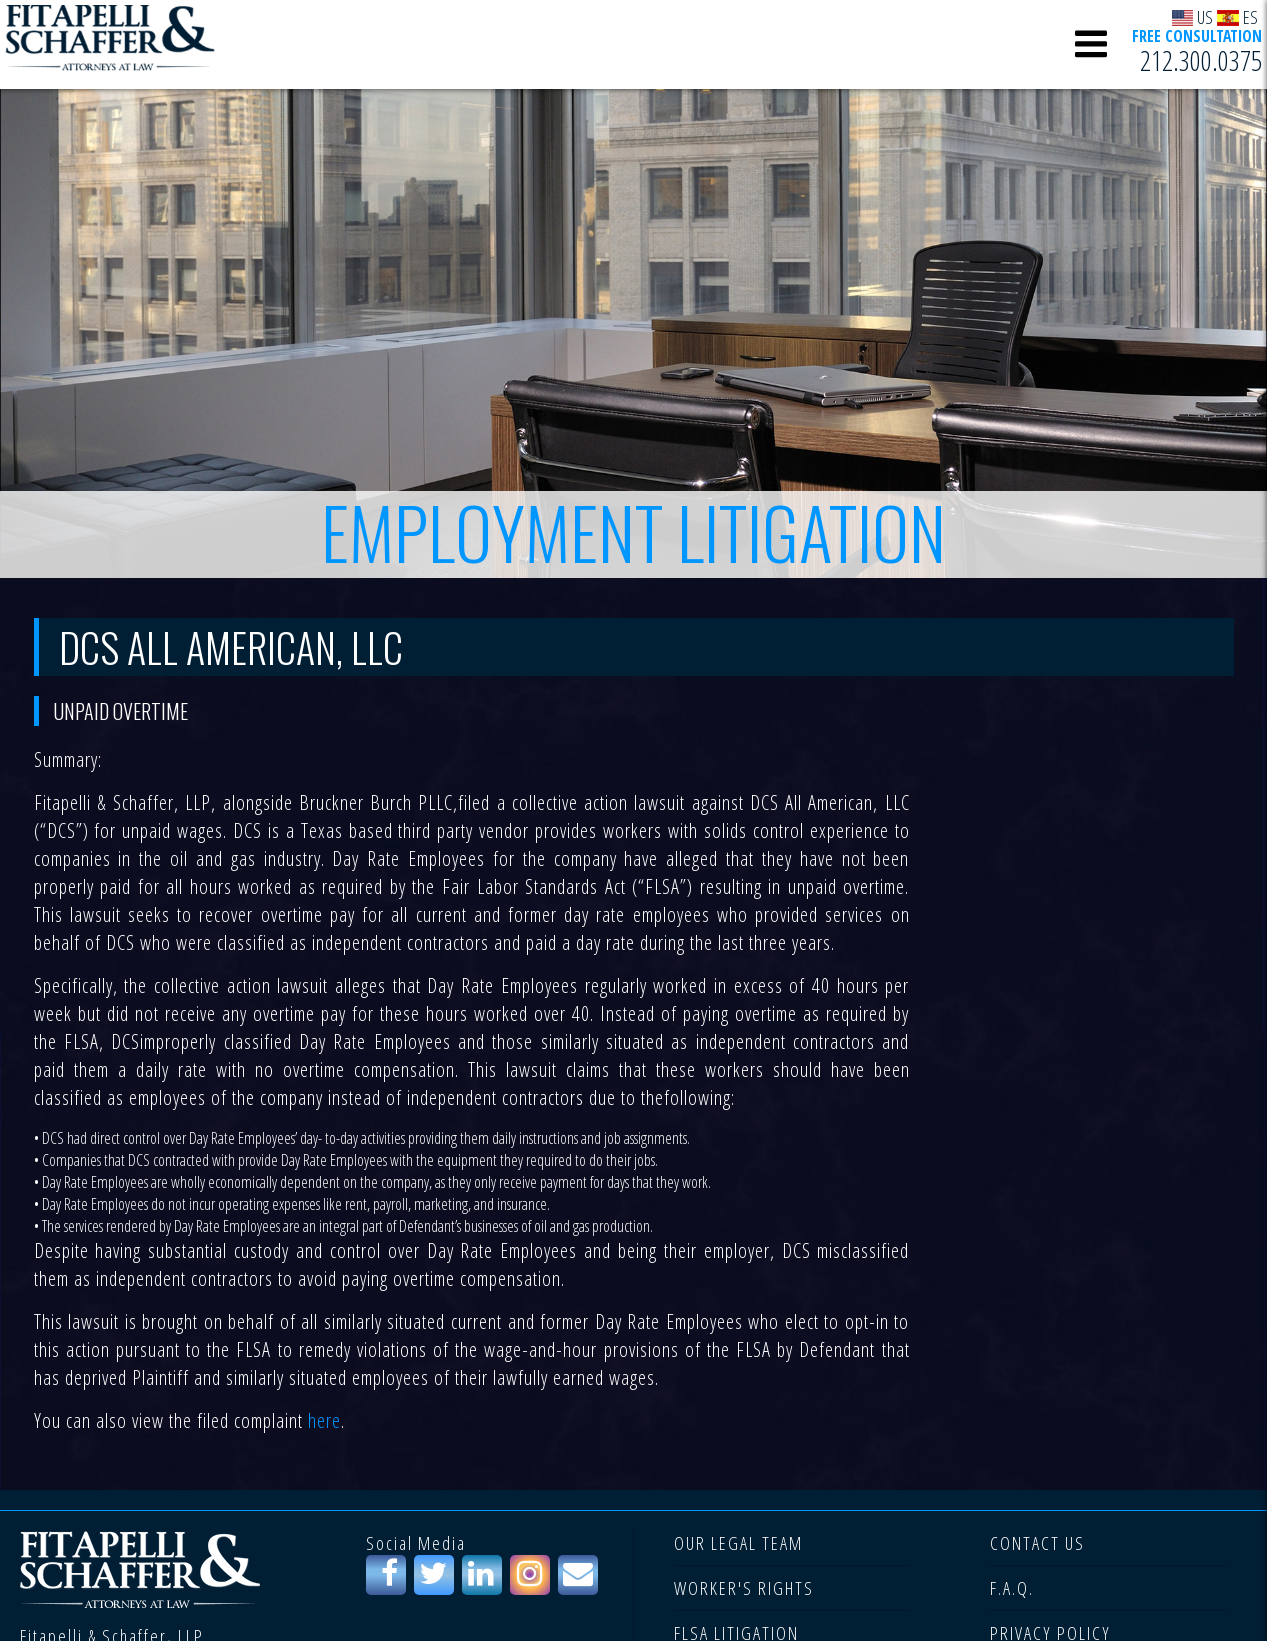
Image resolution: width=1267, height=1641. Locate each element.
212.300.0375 (1201, 61)
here (324, 1420)
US (1193, 16)
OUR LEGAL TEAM (738, 1543)
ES (1237, 16)
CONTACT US (1037, 1543)
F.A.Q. (1012, 1588)
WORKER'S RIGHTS (744, 1588)
